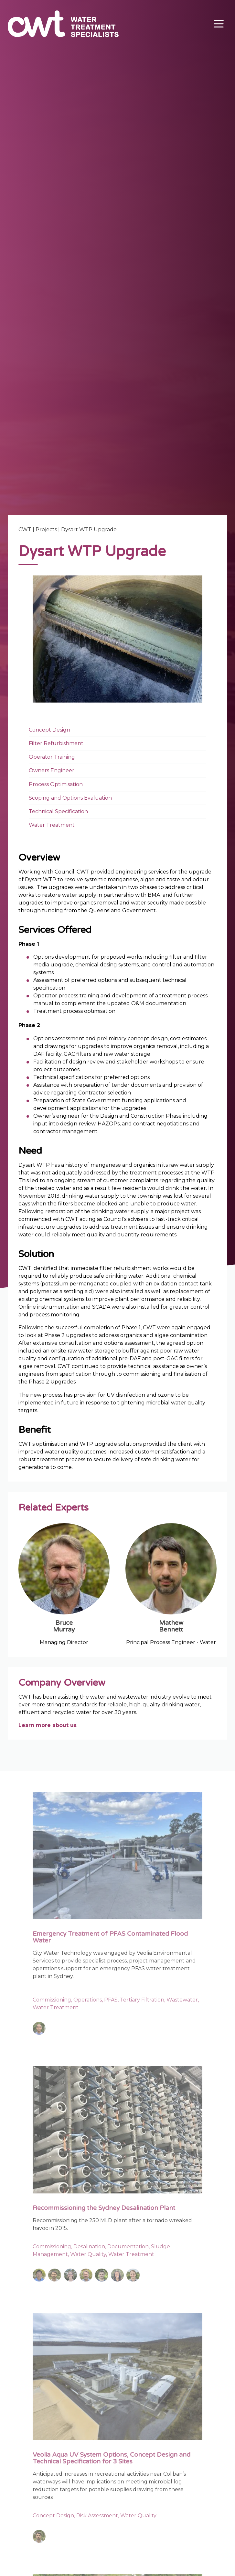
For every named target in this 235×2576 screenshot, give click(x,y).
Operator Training (52, 757)
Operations (87, 2000)
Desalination (89, 2247)
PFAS (111, 2000)
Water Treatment (52, 825)
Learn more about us (47, 1725)
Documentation (128, 2247)
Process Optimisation (56, 784)
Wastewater (182, 2000)
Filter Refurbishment (56, 743)
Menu (218, 21)
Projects (46, 529)
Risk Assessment (97, 2516)
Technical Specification (58, 811)
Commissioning (52, 2000)
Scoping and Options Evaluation (70, 798)
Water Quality (88, 2255)
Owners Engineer (51, 771)
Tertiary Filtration (142, 2000)
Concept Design (49, 730)
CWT (24, 529)
